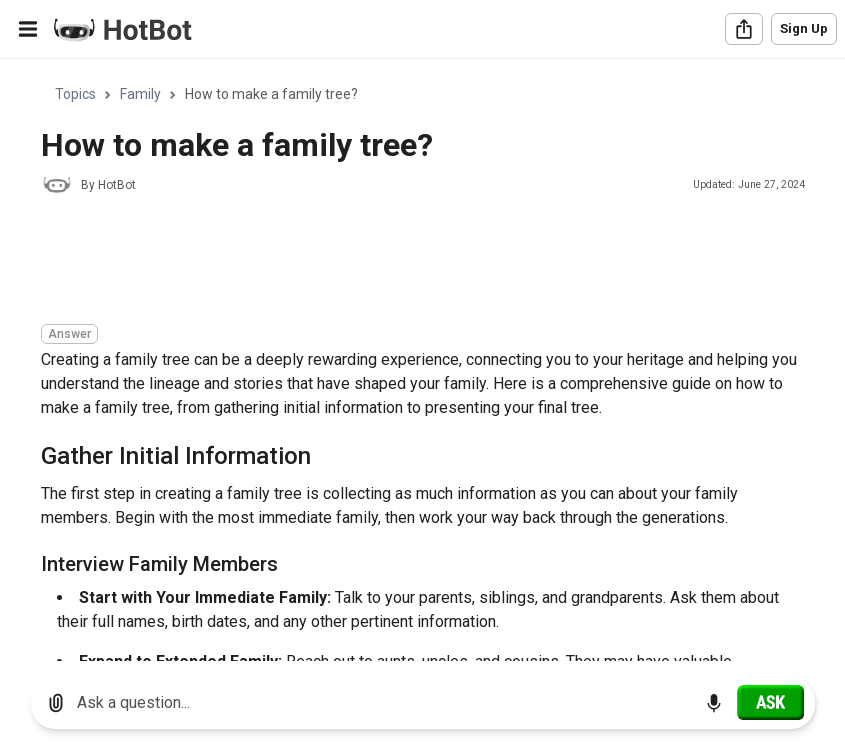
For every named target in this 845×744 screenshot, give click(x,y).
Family (140, 94)
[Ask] (770, 702)
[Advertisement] (405, 262)
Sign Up (804, 28)
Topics (75, 94)
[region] (422, 360)
